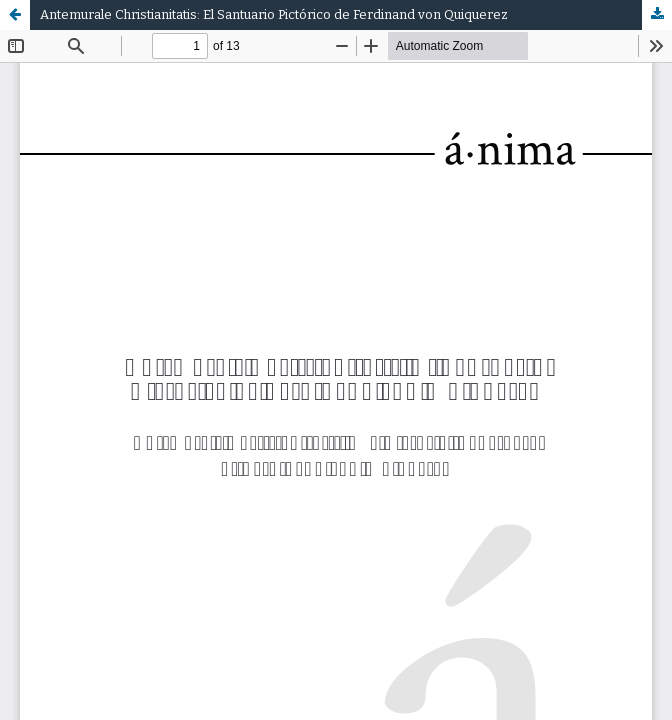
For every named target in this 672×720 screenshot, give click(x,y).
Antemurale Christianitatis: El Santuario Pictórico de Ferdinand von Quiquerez (274, 14)
